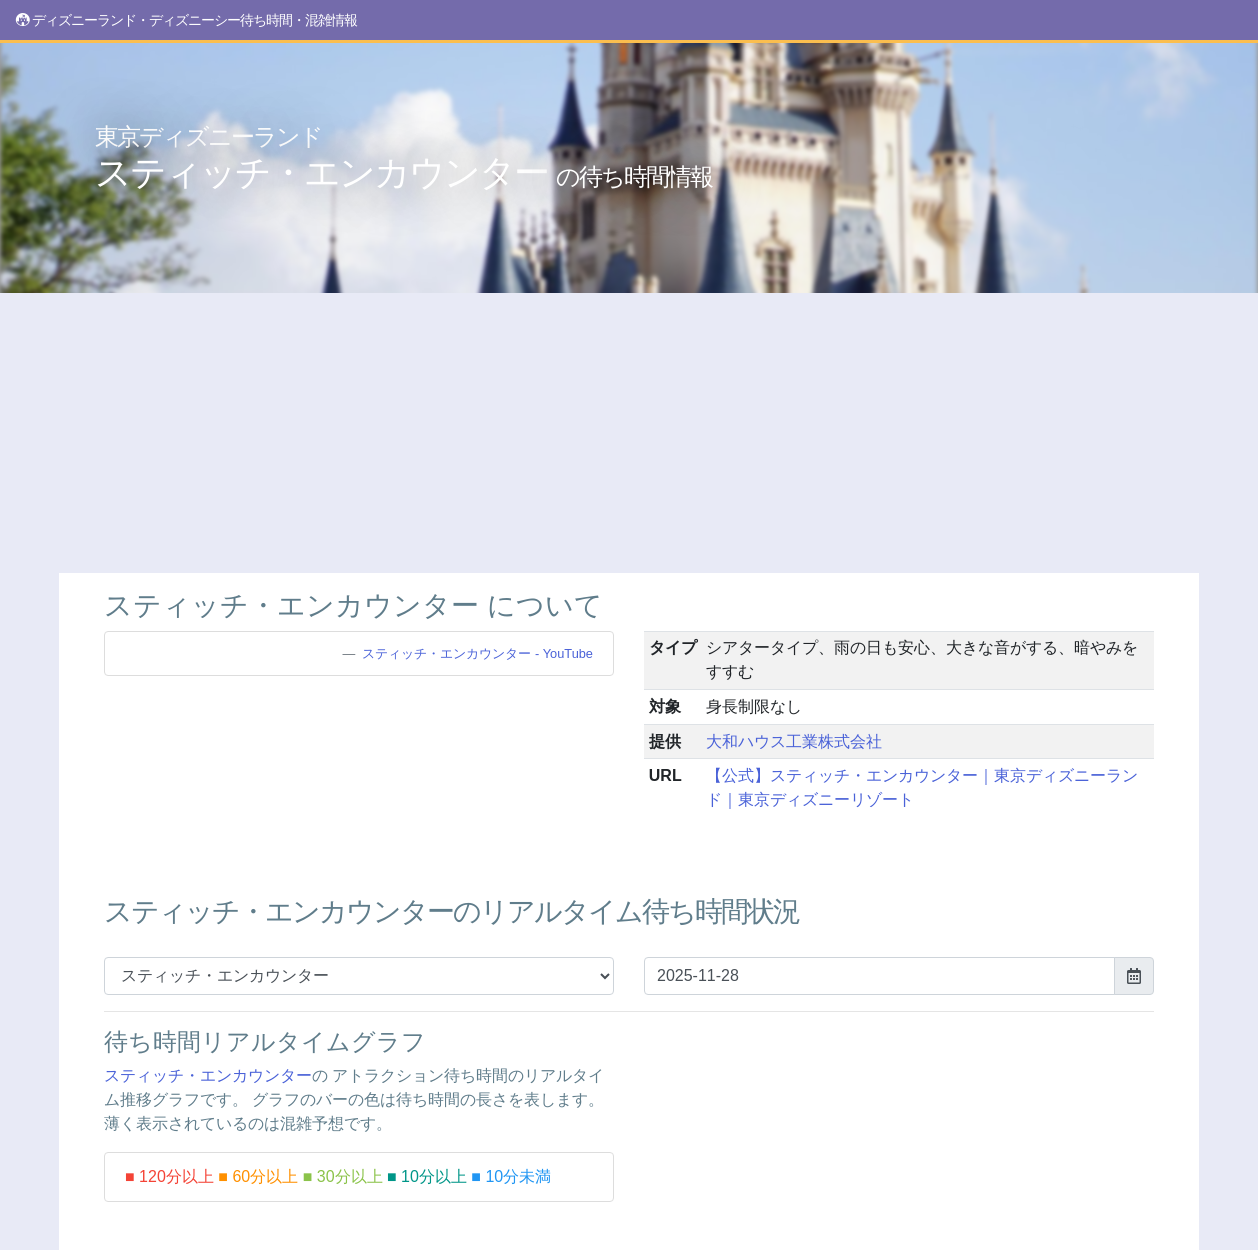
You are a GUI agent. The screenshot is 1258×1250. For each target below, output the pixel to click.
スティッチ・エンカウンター (403, 158)
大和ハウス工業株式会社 (794, 741)
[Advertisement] (629, 433)
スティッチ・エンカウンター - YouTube (477, 653)
